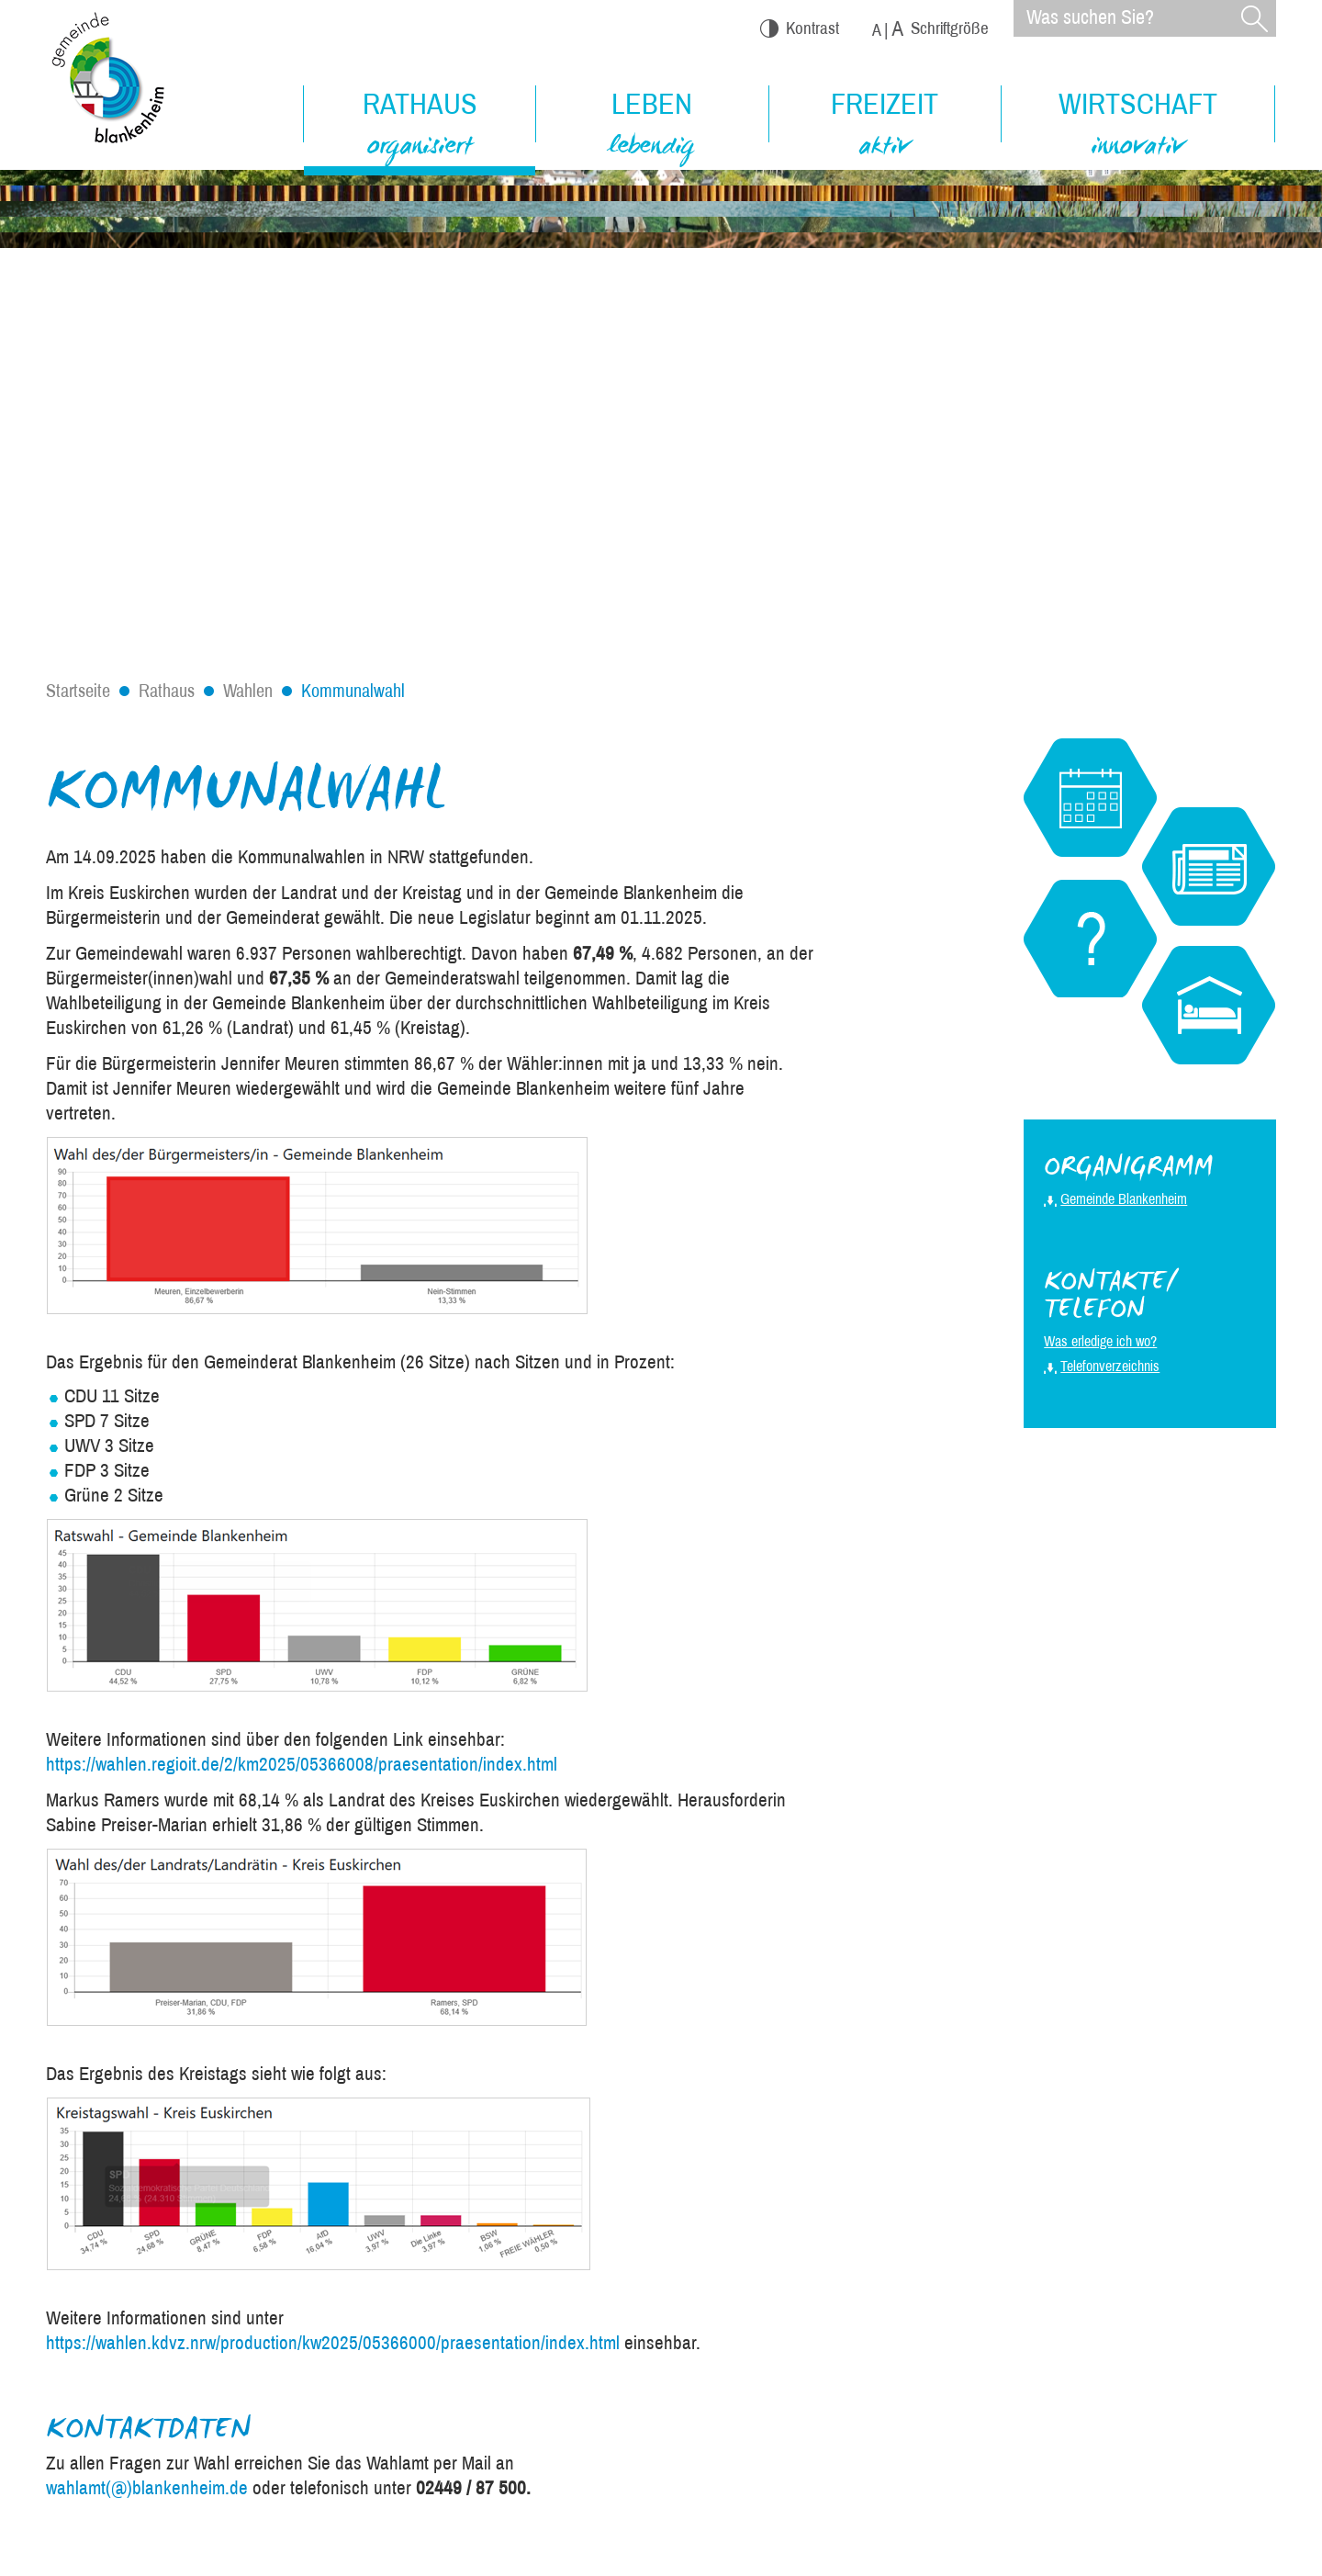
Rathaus (420, 127)
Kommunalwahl (353, 691)
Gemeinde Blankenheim (1123, 1199)
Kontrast (799, 28)
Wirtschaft (1138, 127)
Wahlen (248, 691)
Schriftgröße (930, 28)
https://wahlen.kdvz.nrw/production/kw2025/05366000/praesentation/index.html (333, 2343)
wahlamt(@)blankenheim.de (147, 2488)
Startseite (78, 691)
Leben (652, 127)
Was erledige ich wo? (1100, 1341)
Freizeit (884, 127)
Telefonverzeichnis (1110, 1366)
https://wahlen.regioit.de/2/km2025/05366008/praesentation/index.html (301, 1764)
